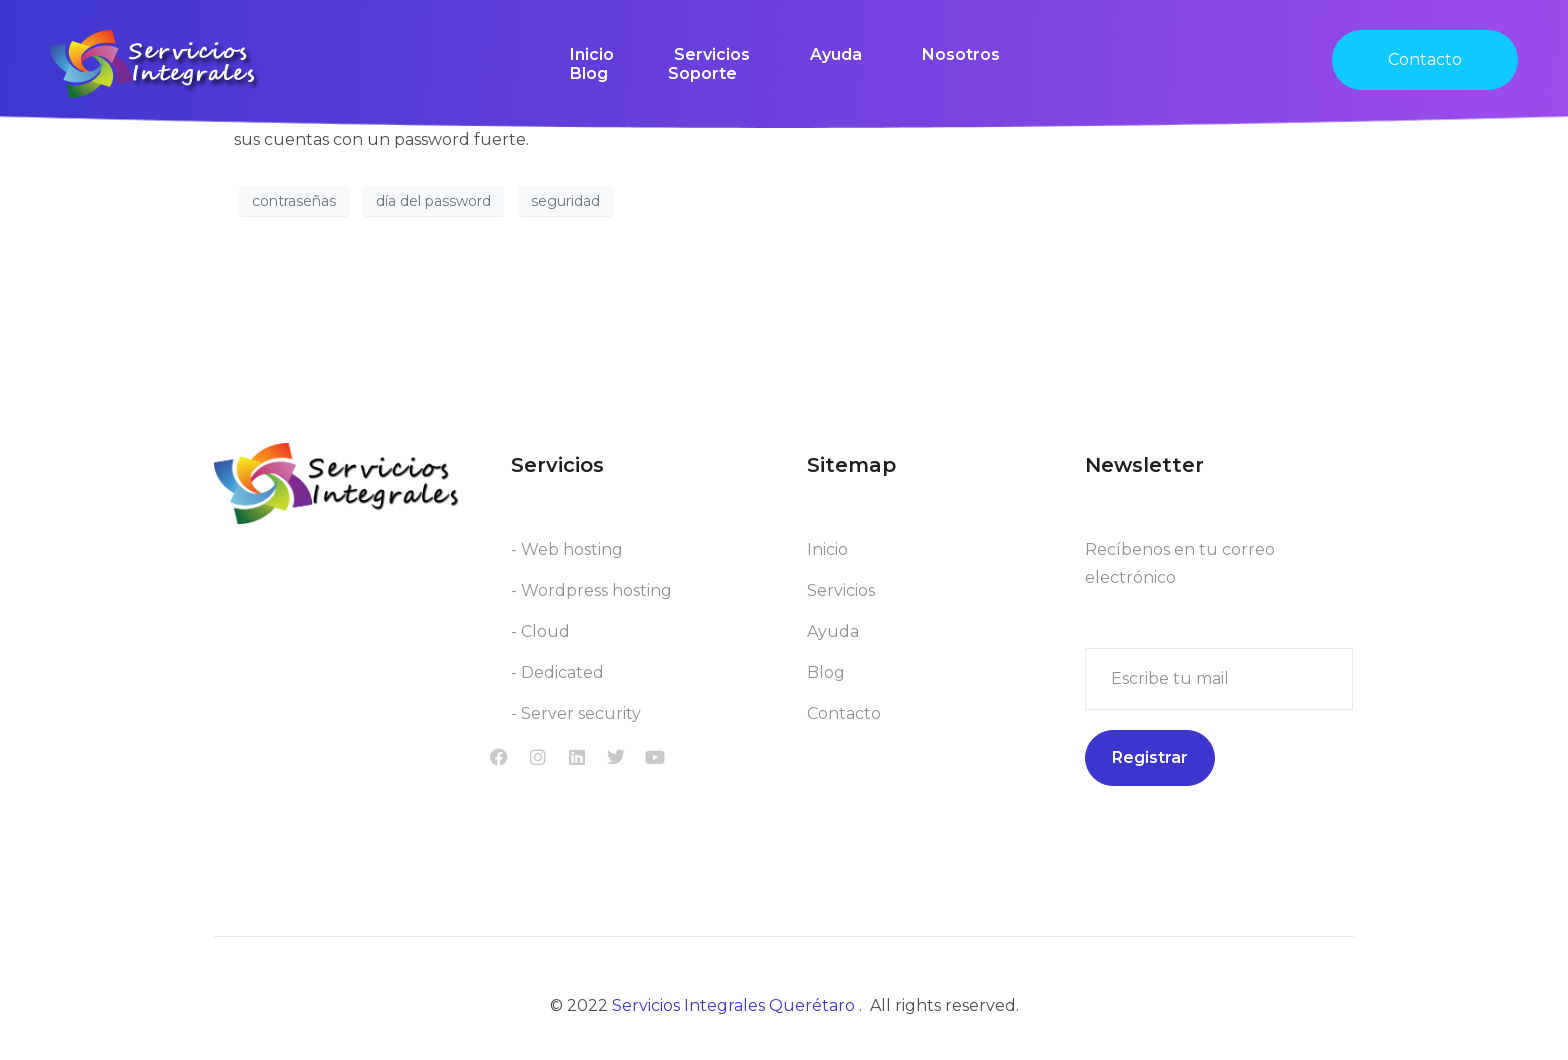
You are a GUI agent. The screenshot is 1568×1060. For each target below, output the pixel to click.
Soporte (702, 73)
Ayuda (836, 54)
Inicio (592, 54)
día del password (433, 201)
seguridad (565, 201)
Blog (589, 73)
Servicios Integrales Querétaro (735, 1009)
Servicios (712, 54)
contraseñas (294, 201)
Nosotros (961, 54)
